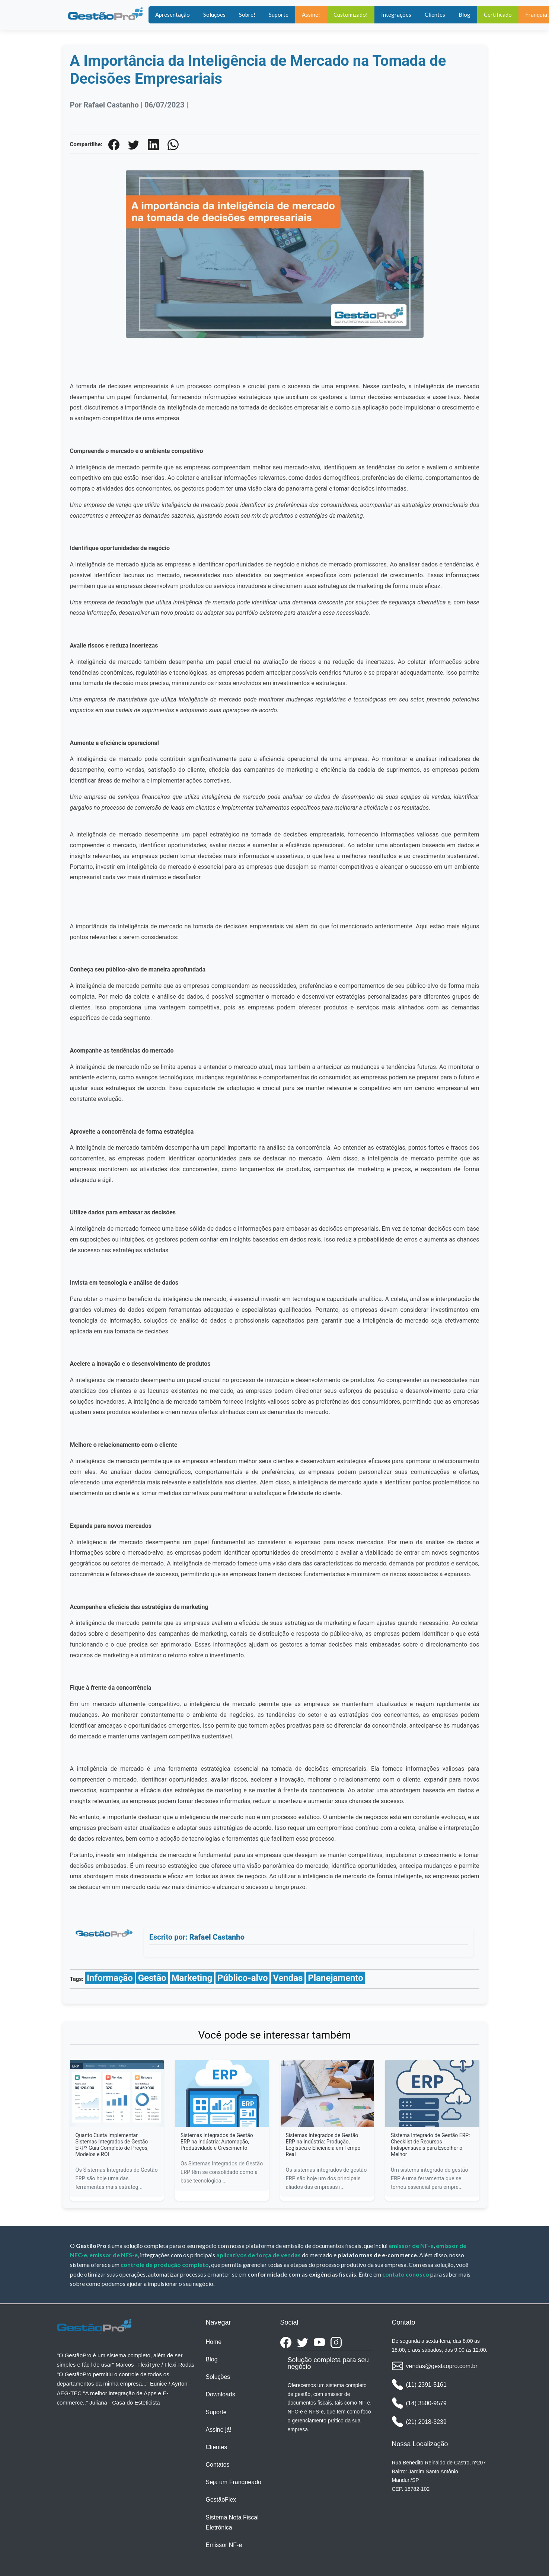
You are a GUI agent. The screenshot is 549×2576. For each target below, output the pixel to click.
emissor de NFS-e (113, 2254)
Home (214, 2342)
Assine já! (219, 2429)
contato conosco (405, 2274)
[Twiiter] (133, 144)
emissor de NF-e (411, 2245)
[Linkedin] (153, 144)
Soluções (214, 14)
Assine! (311, 14)
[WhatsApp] (173, 144)
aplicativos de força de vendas (258, 2254)
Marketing (192, 1978)
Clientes (435, 14)
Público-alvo (242, 1978)
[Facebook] (113, 144)
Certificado (498, 14)
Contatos (218, 2464)
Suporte (278, 14)
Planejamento (335, 1978)
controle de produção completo (165, 2264)
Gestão (152, 1978)
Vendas (288, 1978)
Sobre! (247, 14)
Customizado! (350, 14)
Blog (464, 14)
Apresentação (172, 14)
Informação (110, 1978)
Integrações (396, 14)
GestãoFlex (221, 2499)
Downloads (220, 2394)
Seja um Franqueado (233, 2482)
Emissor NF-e (224, 2545)
